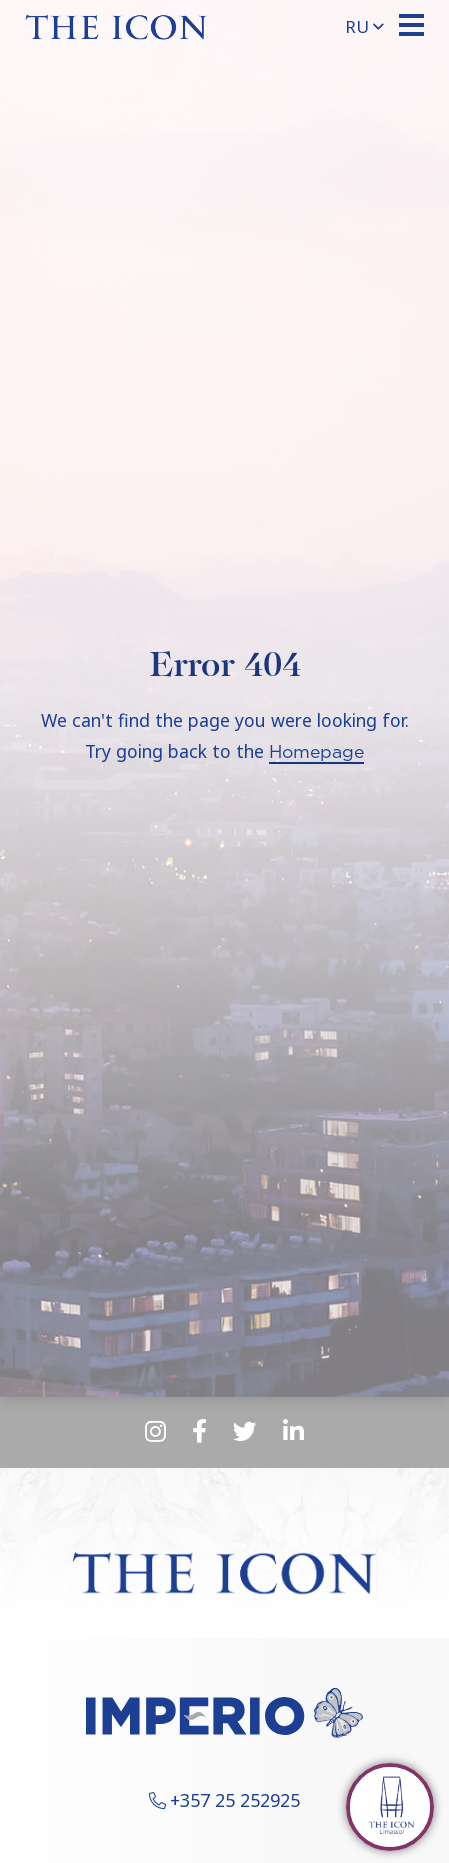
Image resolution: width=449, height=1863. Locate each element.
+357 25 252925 (235, 1800)
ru (364, 26)
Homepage (316, 753)
